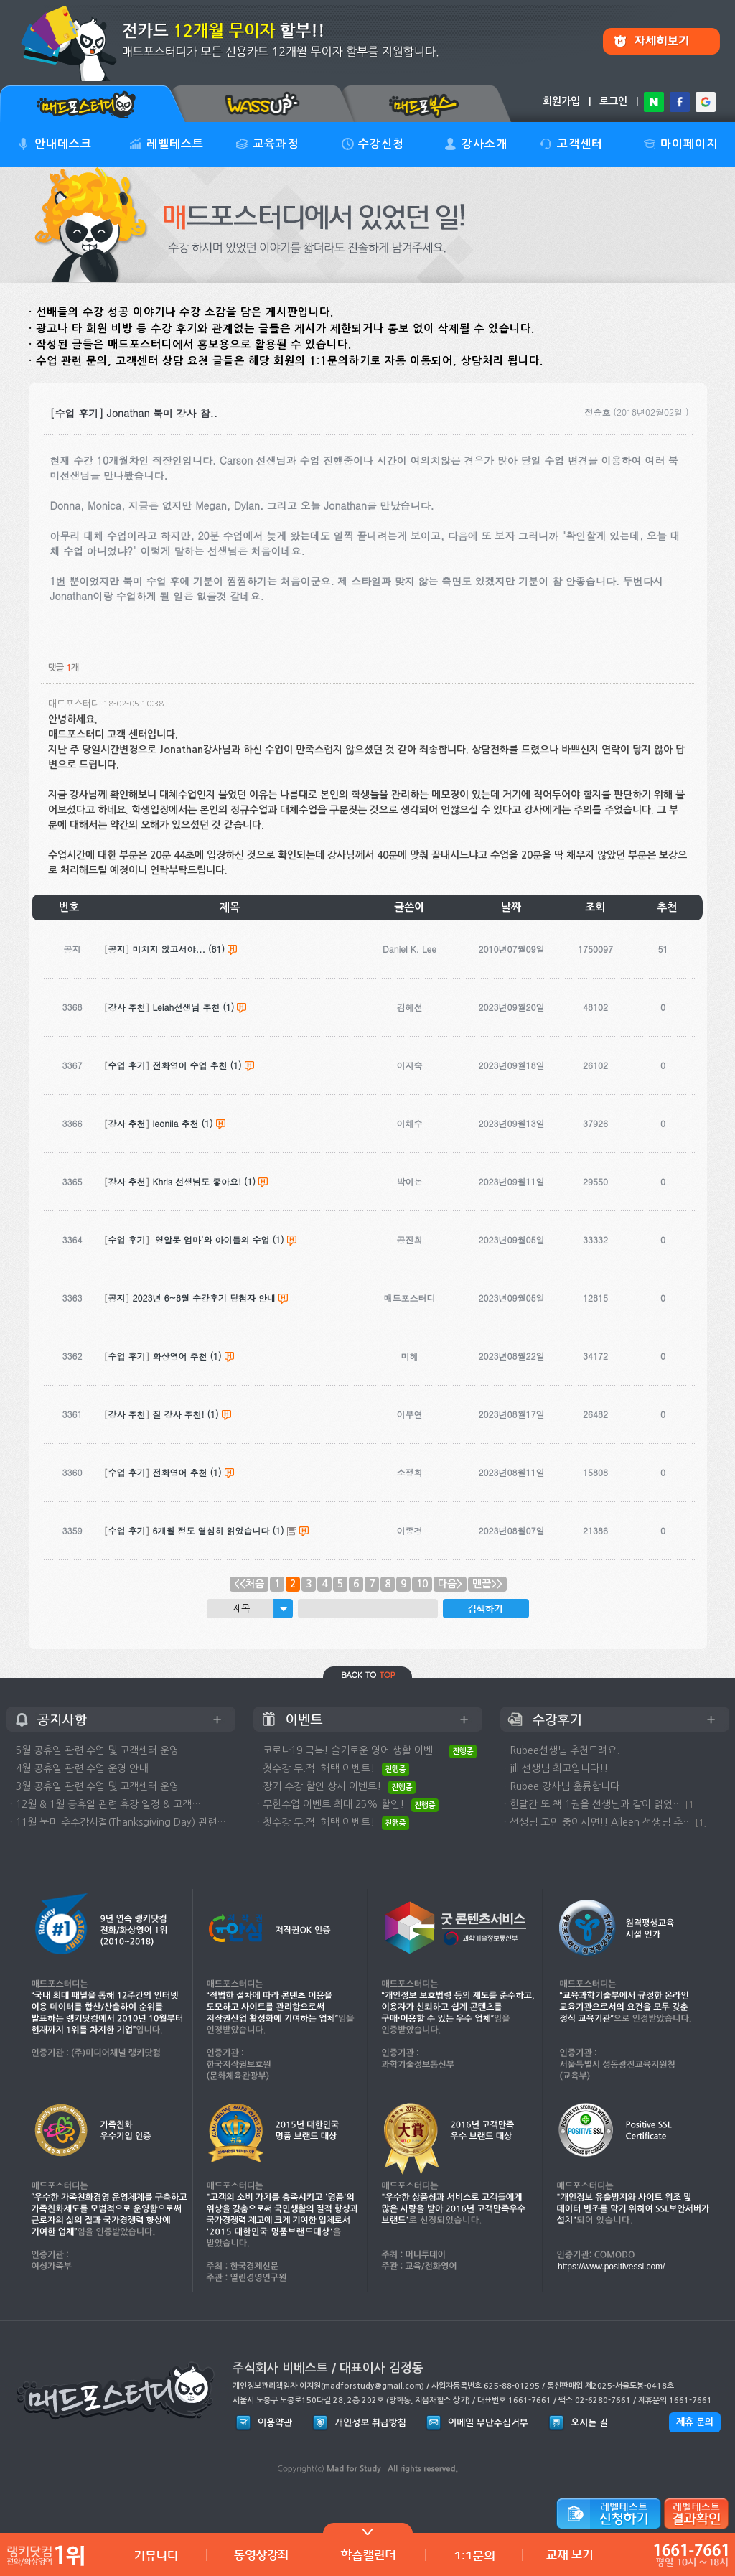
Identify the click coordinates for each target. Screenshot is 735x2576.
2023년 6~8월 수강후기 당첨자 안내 (204, 1298)
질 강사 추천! (179, 1414)
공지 (117, 949)
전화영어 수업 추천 (190, 1065)
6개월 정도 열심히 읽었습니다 (211, 1530)
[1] (691, 1804)
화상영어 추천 (180, 1356)
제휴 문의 (694, 2422)
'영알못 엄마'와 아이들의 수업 (211, 1239)
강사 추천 (127, 1007)
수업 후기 (127, 1065)
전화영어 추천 (180, 1472)
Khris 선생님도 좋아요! (197, 1181)
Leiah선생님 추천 (186, 1007)
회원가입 (561, 101)
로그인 (613, 101)
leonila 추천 (176, 1123)
